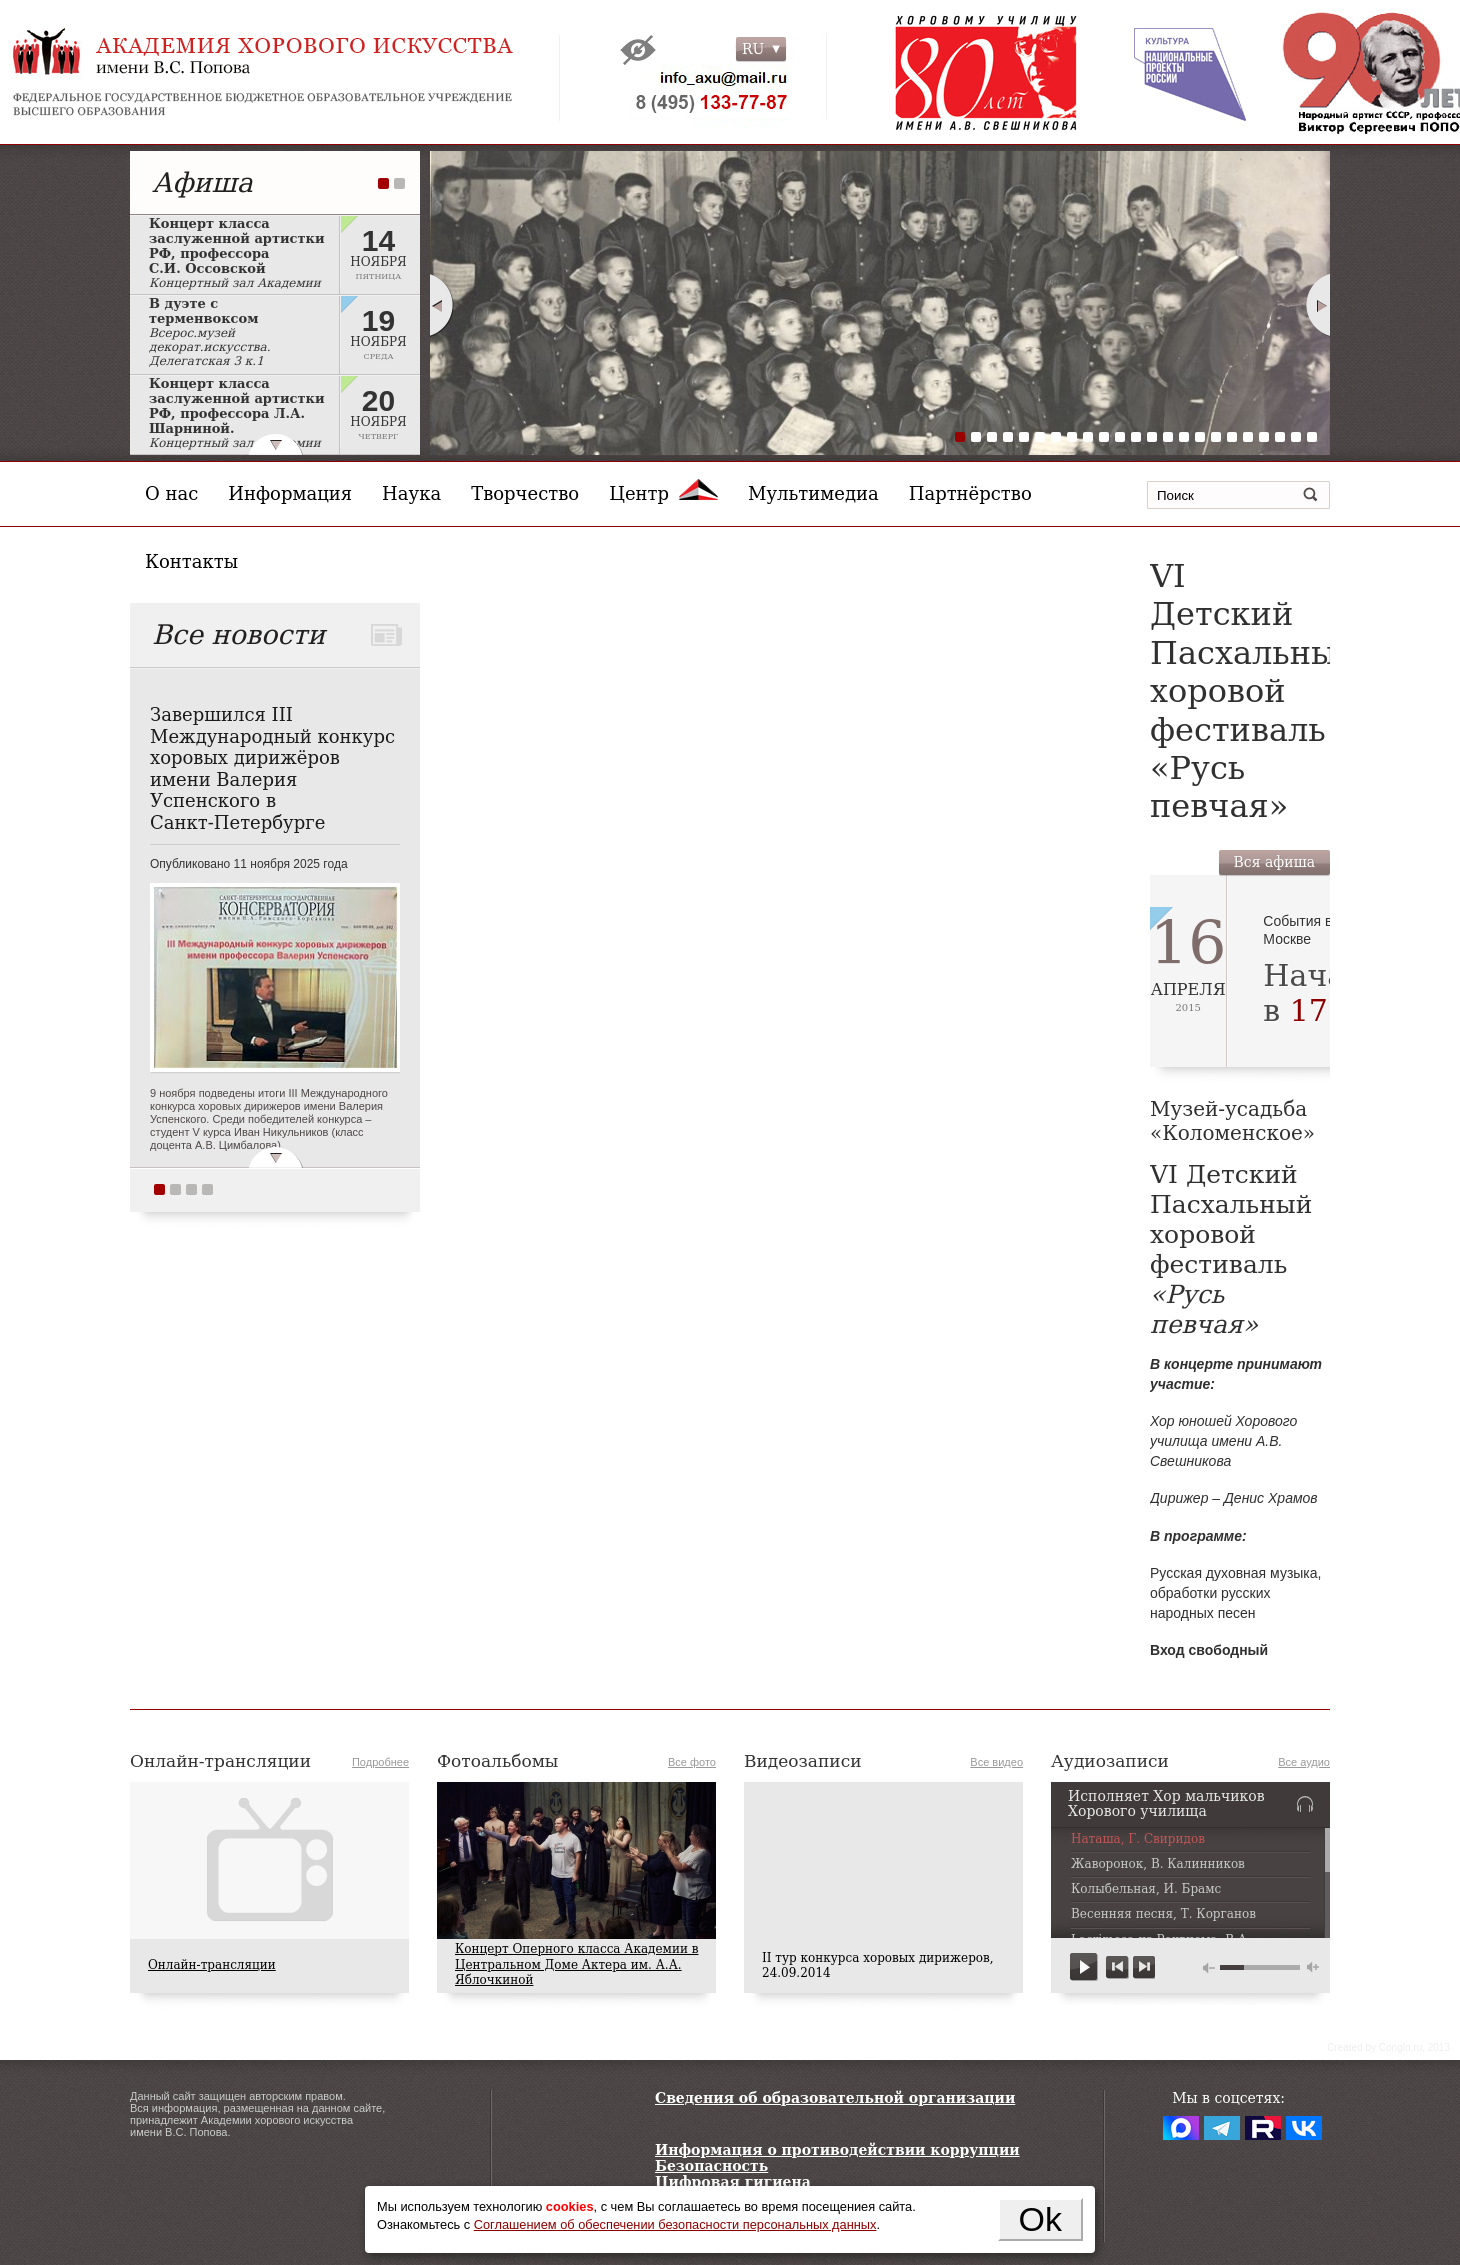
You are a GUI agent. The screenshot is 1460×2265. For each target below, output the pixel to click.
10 (1104, 437)
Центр (663, 493)
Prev (441, 305)
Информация (290, 493)
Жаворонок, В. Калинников (1158, 1864)
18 (1232, 437)
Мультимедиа (813, 493)
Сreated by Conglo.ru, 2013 (1388, 2047)
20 (1264, 437)
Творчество (525, 493)
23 (1312, 437)
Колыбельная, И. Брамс (1146, 1889)
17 (1216, 437)
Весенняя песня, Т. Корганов (1163, 1914)
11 (1120, 437)
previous (1117, 1967)
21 (1280, 437)
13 (1152, 437)
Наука (411, 493)
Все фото (692, 1762)
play (1084, 1967)
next (1143, 1967)
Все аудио (1304, 1762)
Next (1319, 305)
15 (1184, 437)
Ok (1040, 2219)
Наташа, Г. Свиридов (1138, 1839)
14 (1168, 437)
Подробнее (380, 1762)
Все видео (996, 1762)
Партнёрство (970, 493)
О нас (171, 493)
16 (1200, 437)
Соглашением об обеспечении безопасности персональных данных (675, 2224)
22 (1296, 437)
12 (1136, 437)
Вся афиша (1274, 862)
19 (1248, 437)
